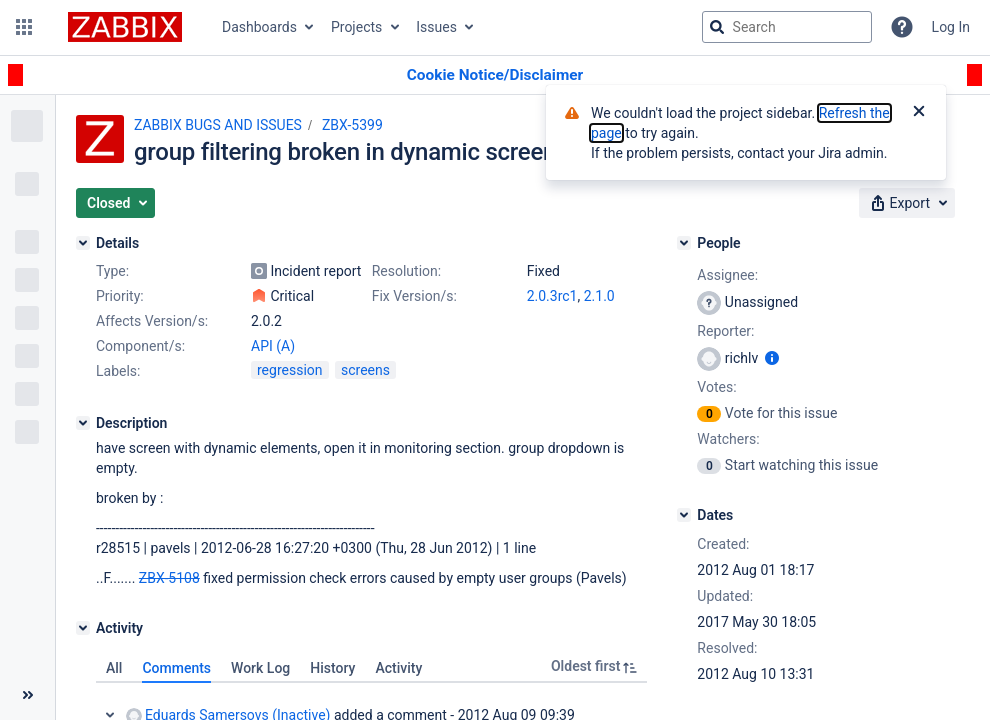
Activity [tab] (398, 668)
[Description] (83, 423)
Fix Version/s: (414, 296)
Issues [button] (436, 27)
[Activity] (83, 628)
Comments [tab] (176, 668)
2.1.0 (599, 296)
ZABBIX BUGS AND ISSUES (218, 125)
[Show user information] (772, 358)
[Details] (83, 243)
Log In (951, 27)
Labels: (118, 371)
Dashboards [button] (259, 27)
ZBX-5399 (352, 125)
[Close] (919, 113)
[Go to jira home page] (125, 27)
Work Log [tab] (260, 668)
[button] (24, 27)
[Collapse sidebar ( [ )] (27, 695)
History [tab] (332, 668)
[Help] (902, 27)
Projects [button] (356, 27)
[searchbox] (787, 27)
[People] (684, 243)
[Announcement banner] (495, 75)
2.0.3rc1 (552, 296)
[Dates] (684, 515)
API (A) (273, 346)
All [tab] (114, 668)
